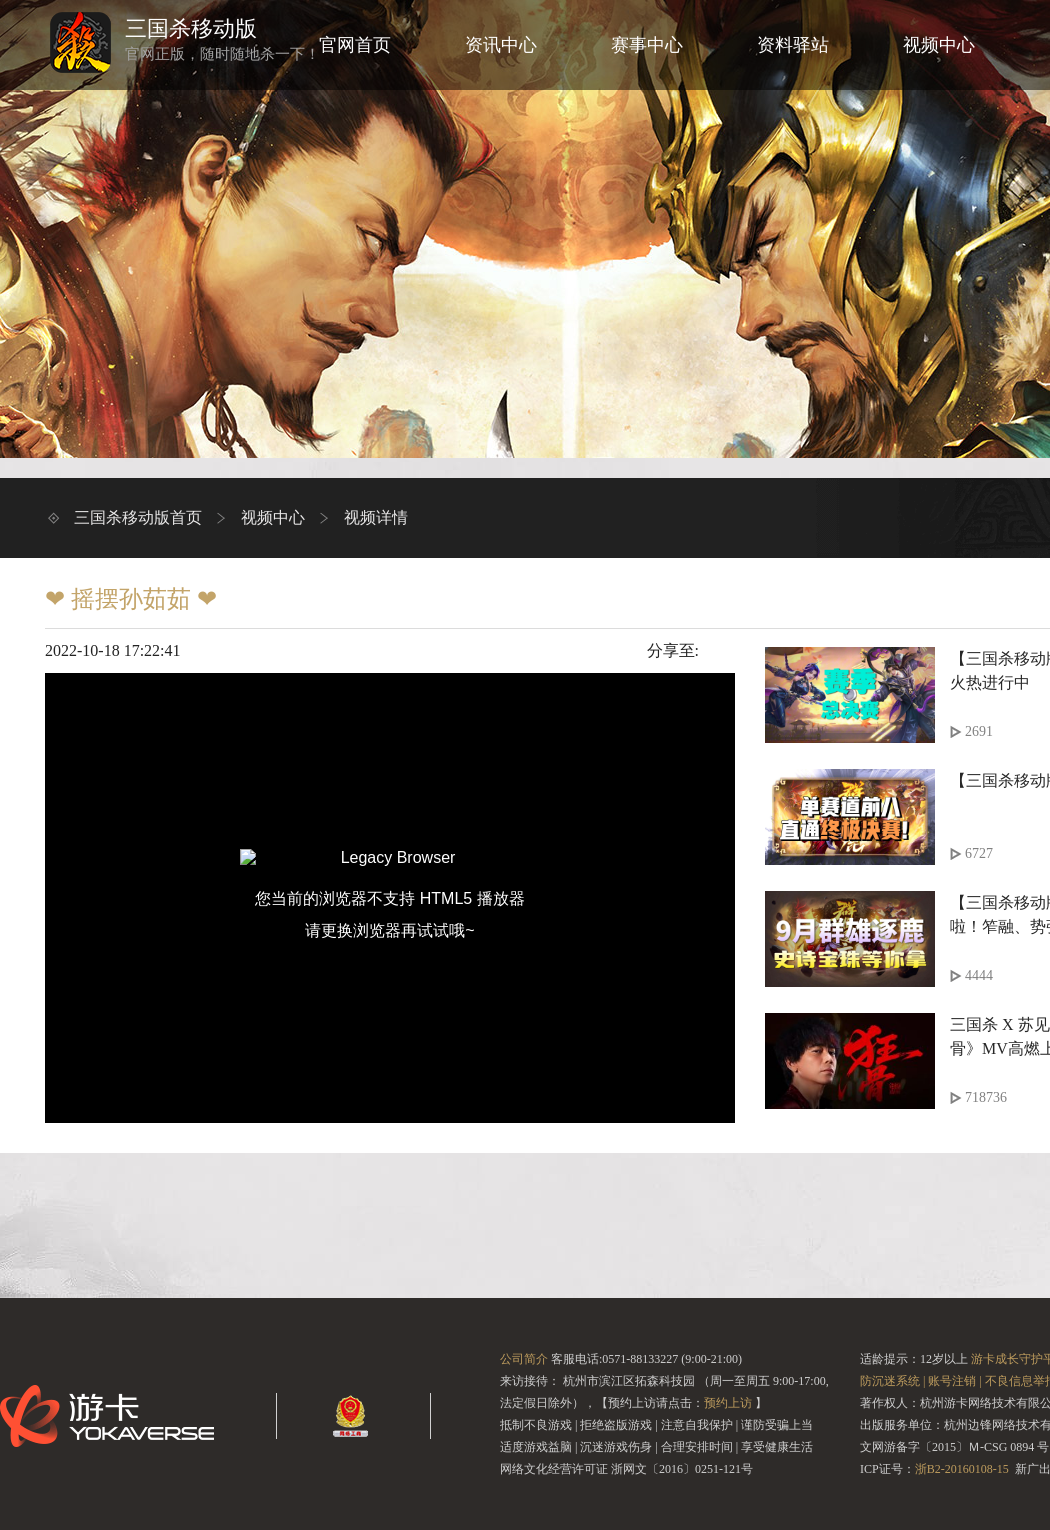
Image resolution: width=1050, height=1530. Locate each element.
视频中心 (939, 45)
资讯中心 (501, 45)
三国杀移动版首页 (138, 517)
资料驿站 (793, 45)
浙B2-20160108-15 (962, 1469)
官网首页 (355, 45)
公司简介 (524, 1359)
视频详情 (376, 517)
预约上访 (728, 1403)
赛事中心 (647, 45)
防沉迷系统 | (892, 1381)
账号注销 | (954, 1381)
